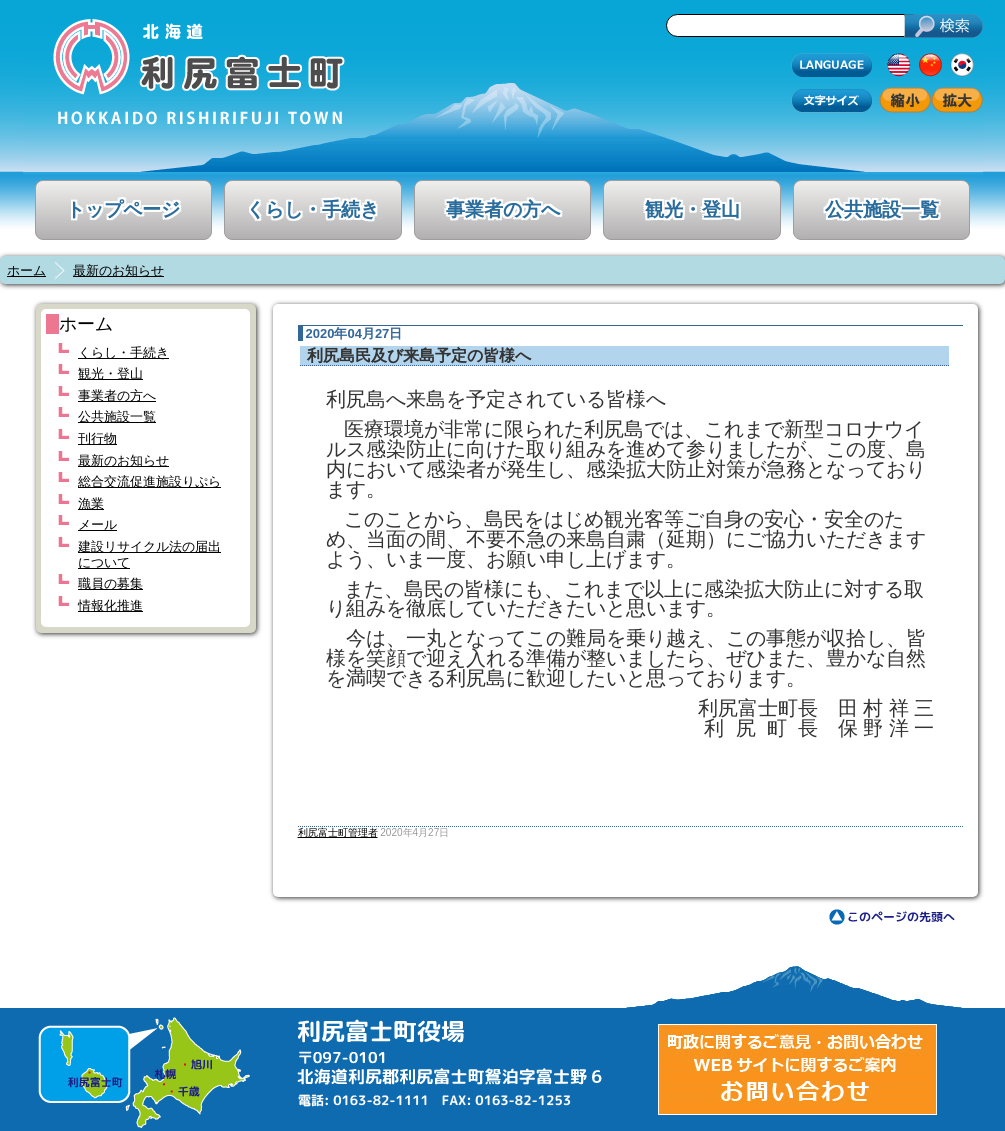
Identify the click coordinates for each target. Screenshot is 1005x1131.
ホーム (26, 270)
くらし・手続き (312, 209)
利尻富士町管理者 (338, 832)
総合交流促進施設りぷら (149, 481)
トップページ (123, 209)
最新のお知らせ (118, 270)
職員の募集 (110, 583)
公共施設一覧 (882, 209)
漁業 (91, 503)
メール (97, 524)
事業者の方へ (503, 209)
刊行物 (97, 438)
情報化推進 (110, 605)
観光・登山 (692, 209)
